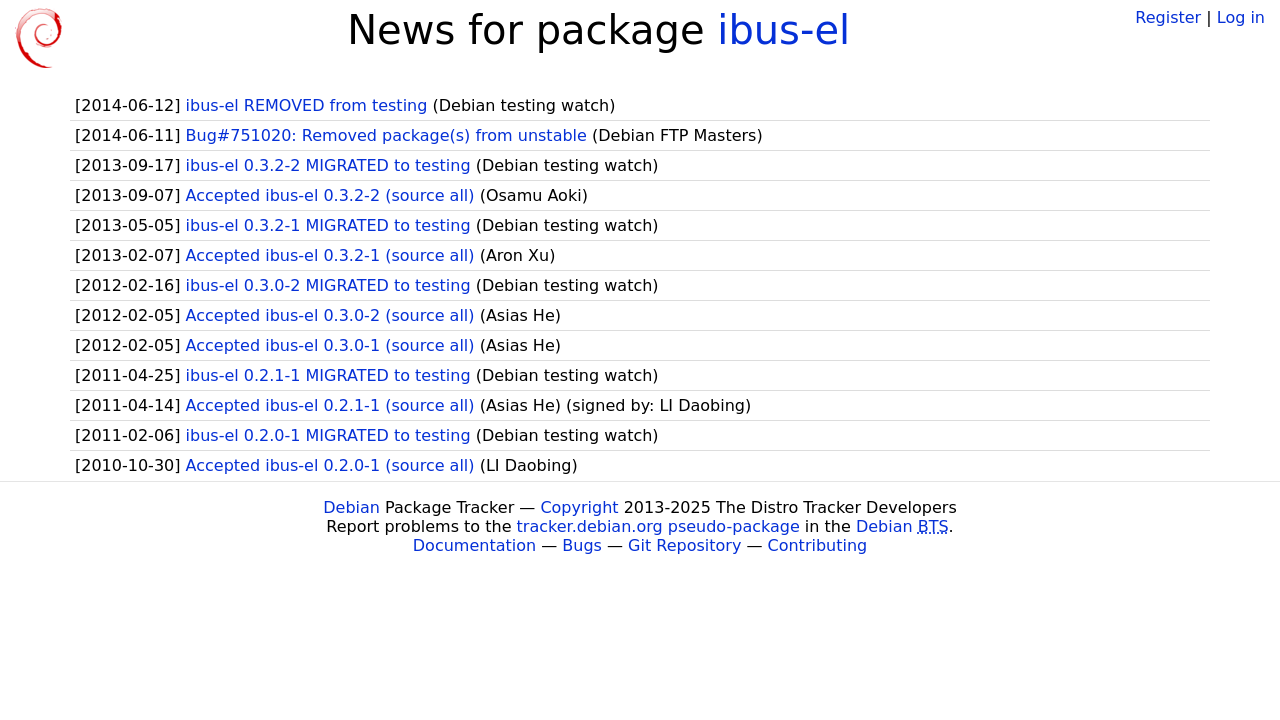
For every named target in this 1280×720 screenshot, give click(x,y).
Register (1168, 17)
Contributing (818, 545)
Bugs (582, 545)
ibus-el (783, 30)
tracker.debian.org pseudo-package (658, 526)
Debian (351, 507)
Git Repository (684, 545)
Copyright (579, 507)
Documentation (474, 545)
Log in (1241, 17)
